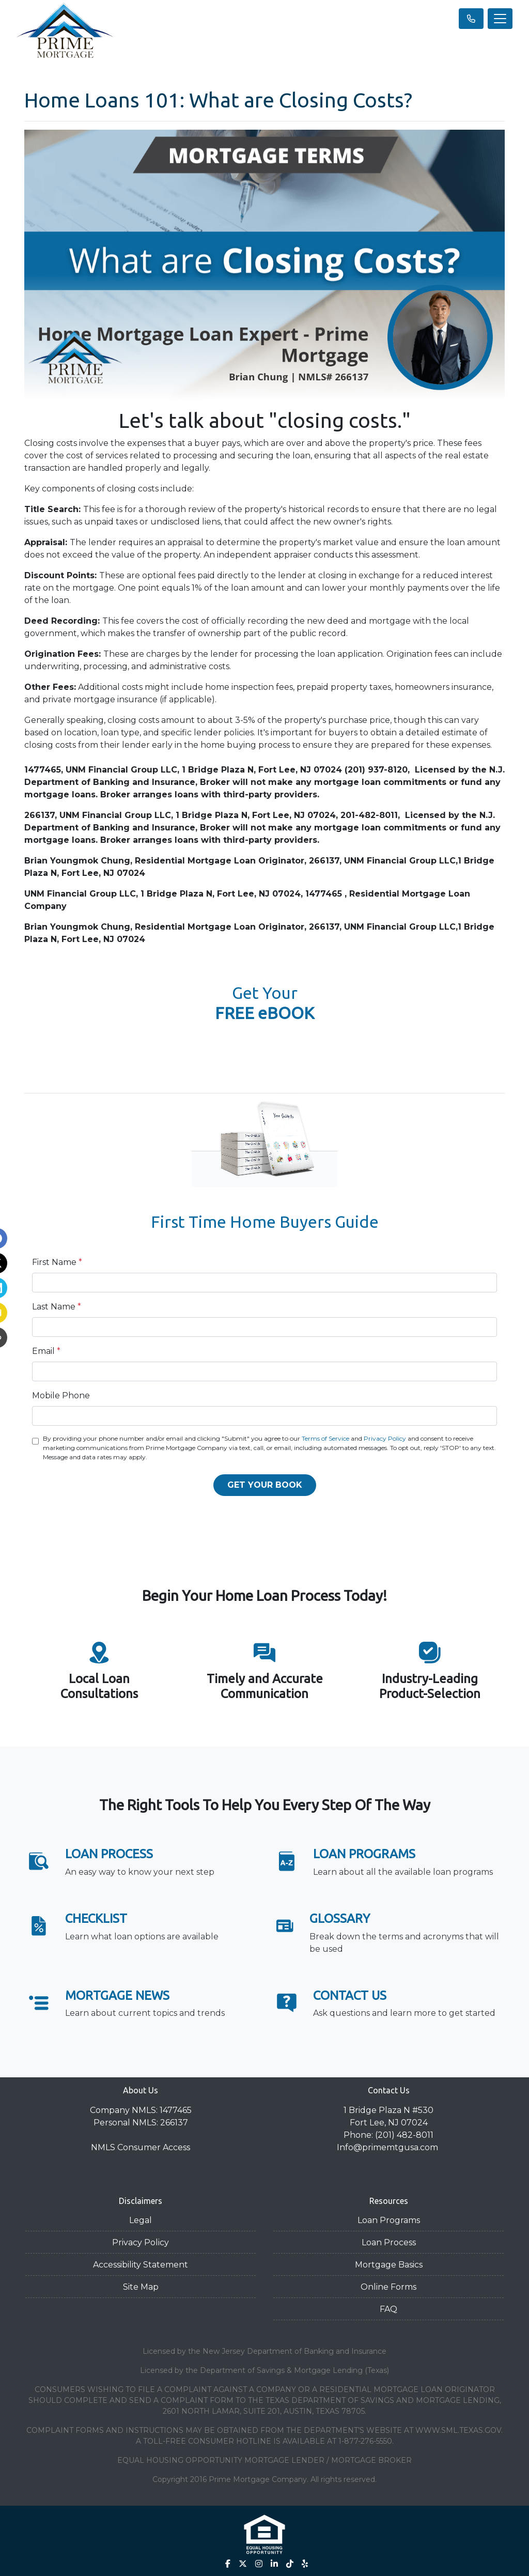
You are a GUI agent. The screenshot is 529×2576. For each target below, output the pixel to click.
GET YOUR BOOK (264, 1485)
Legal (140, 2220)
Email (46, 1351)
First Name (57, 1262)
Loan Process (389, 2242)
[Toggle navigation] (500, 18)
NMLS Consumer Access (140, 2147)
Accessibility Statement (140, 2265)
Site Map (141, 2287)
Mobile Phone (61, 1395)
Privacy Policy (385, 1438)
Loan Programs (388, 2220)
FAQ (388, 2309)
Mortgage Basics (389, 2265)
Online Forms (388, 2287)
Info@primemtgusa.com (388, 2147)
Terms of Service (325, 1438)
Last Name (56, 1307)
